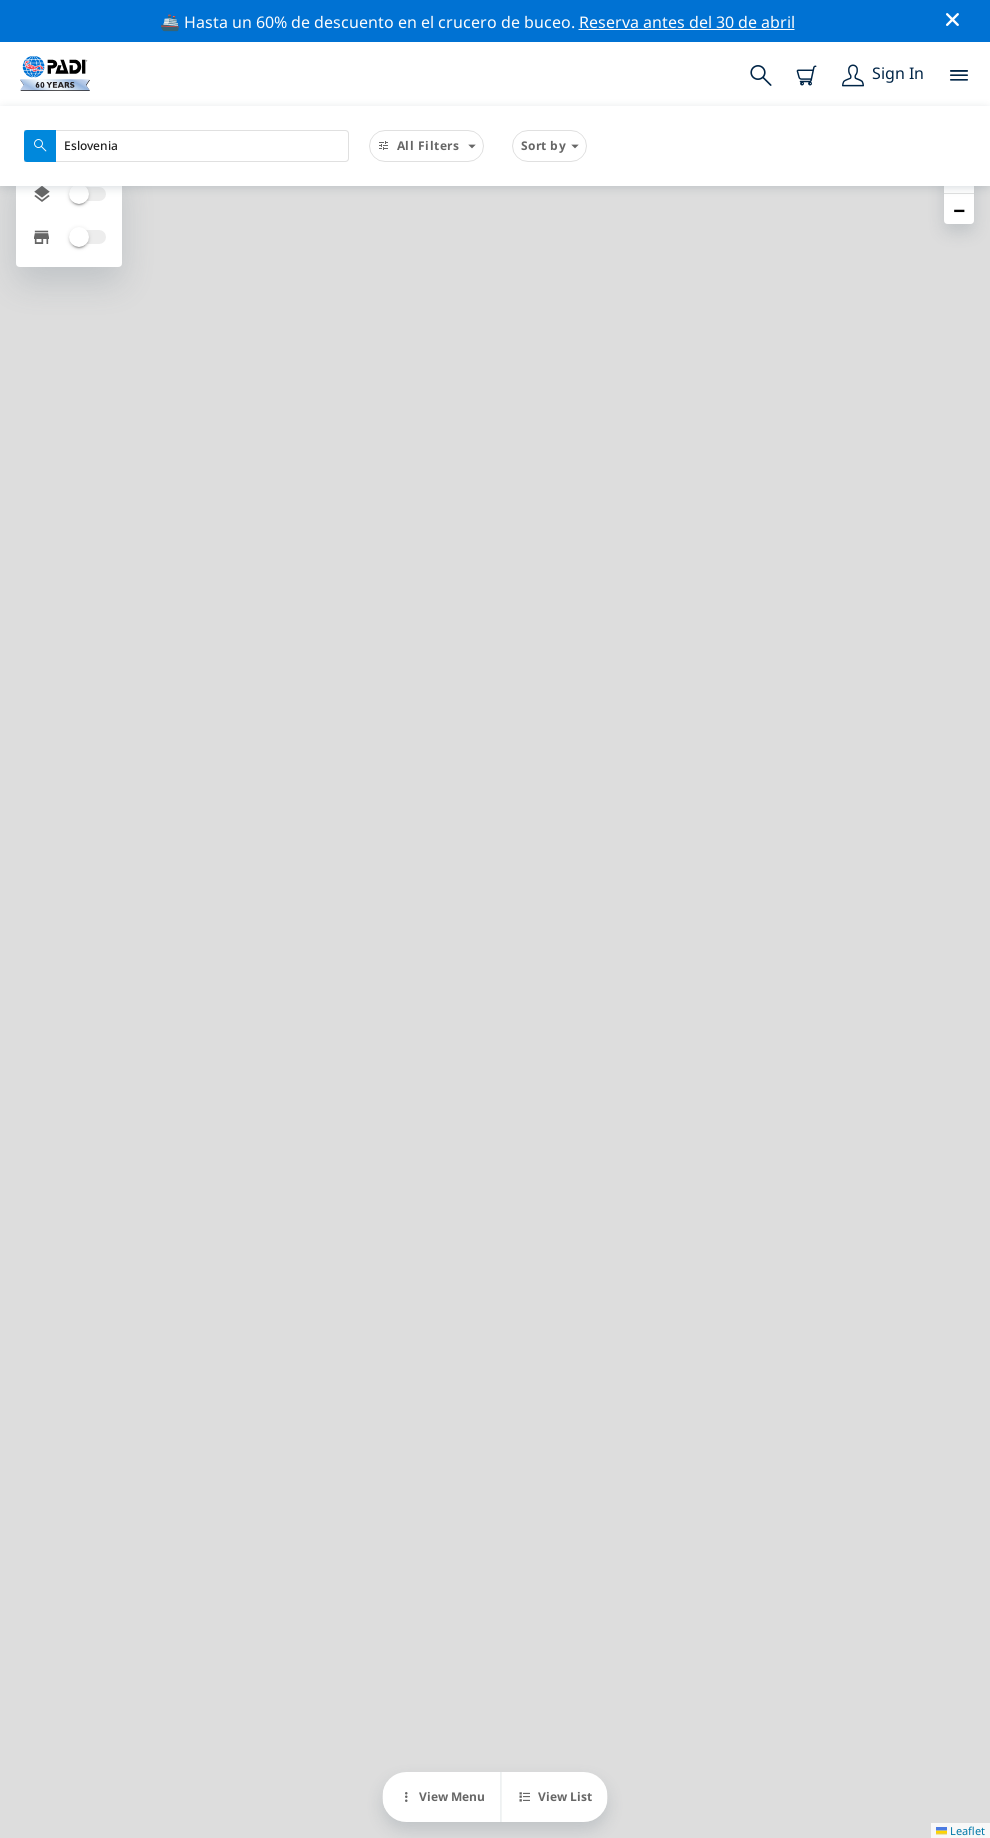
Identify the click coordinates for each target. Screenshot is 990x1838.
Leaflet (960, 1830)
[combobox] (186, 146)
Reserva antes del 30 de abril (687, 22)
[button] (959, 209)
